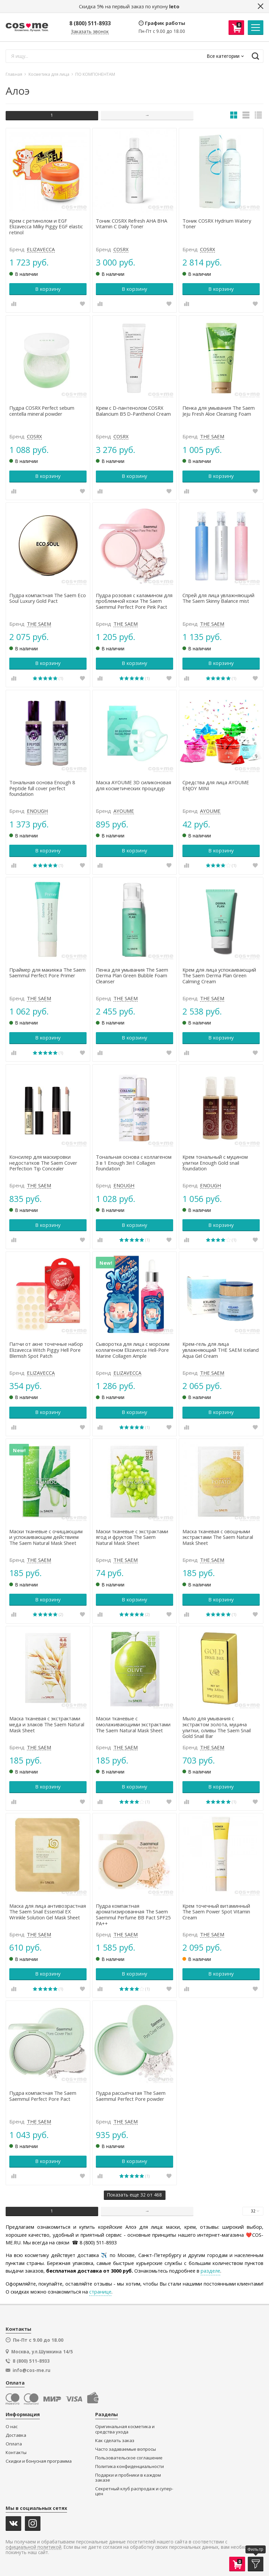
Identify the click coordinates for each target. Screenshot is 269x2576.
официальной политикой (33, 2547)
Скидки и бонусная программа (39, 2461)
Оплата (14, 2443)
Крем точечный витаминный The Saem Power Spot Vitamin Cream (216, 1912)
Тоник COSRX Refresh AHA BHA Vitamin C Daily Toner (131, 224)
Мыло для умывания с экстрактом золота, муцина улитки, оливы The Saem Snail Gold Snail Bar (216, 1727)
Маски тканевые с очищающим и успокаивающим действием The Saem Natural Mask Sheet (46, 1537)
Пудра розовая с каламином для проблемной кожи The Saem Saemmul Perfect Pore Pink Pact (134, 601)
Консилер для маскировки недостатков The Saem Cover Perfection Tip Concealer (43, 1163)
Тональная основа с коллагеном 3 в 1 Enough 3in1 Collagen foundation (133, 1163)
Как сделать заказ (114, 2440)
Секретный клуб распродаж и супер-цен (134, 2491)
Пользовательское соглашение (129, 2457)
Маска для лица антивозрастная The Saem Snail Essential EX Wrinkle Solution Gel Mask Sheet (47, 1912)
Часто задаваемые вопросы (125, 2449)
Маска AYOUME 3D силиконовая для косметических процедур (133, 786)
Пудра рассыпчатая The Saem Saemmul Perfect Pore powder (131, 2096)
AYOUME (123, 811)
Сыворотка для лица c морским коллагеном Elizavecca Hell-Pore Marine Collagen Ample (132, 1350)
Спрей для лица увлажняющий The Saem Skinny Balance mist (218, 598)
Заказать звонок (90, 32)
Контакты (16, 2452)
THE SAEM (212, 437)
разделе (210, 2270)
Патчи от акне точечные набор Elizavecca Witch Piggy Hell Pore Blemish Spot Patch (46, 1350)
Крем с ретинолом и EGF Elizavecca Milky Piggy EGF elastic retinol (46, 227)
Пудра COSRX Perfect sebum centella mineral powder (41, 411)
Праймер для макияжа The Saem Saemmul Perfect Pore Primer (47, 973)
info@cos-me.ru (31, 2370)
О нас (12, 2426)
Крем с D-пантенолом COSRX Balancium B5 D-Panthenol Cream (133, 411)
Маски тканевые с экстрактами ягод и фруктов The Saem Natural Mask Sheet (132, 1537)
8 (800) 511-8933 (90, 23)
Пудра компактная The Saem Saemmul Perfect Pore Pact (42, 2096)
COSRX (120, 250)
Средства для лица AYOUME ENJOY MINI (215, 786)
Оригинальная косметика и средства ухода (125, 2429)
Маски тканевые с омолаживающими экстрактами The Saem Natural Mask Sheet (133, 1724)
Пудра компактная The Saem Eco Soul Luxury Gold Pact (47, 598)
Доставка (16, 2435)
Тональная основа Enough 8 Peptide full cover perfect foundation (42, 788)
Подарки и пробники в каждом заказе (128, 2478)
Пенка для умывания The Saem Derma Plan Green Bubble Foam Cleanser (132, 976)
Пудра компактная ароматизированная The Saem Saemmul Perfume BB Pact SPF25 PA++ (133, 1915)
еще (134, 2195)
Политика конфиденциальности (129, 2466)
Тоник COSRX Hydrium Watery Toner (216, 224)
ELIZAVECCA (41, 250)
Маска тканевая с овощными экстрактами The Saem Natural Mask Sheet (217, 1537)
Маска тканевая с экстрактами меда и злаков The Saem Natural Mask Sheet (46, 1724)
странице (100, 2291)
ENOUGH (37, 811)
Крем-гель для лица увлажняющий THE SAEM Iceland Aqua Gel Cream (220, 1350)
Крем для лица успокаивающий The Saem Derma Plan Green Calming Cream (219, 976)
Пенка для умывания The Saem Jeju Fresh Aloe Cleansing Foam (218, 411)
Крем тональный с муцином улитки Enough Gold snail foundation (215, 1163)
